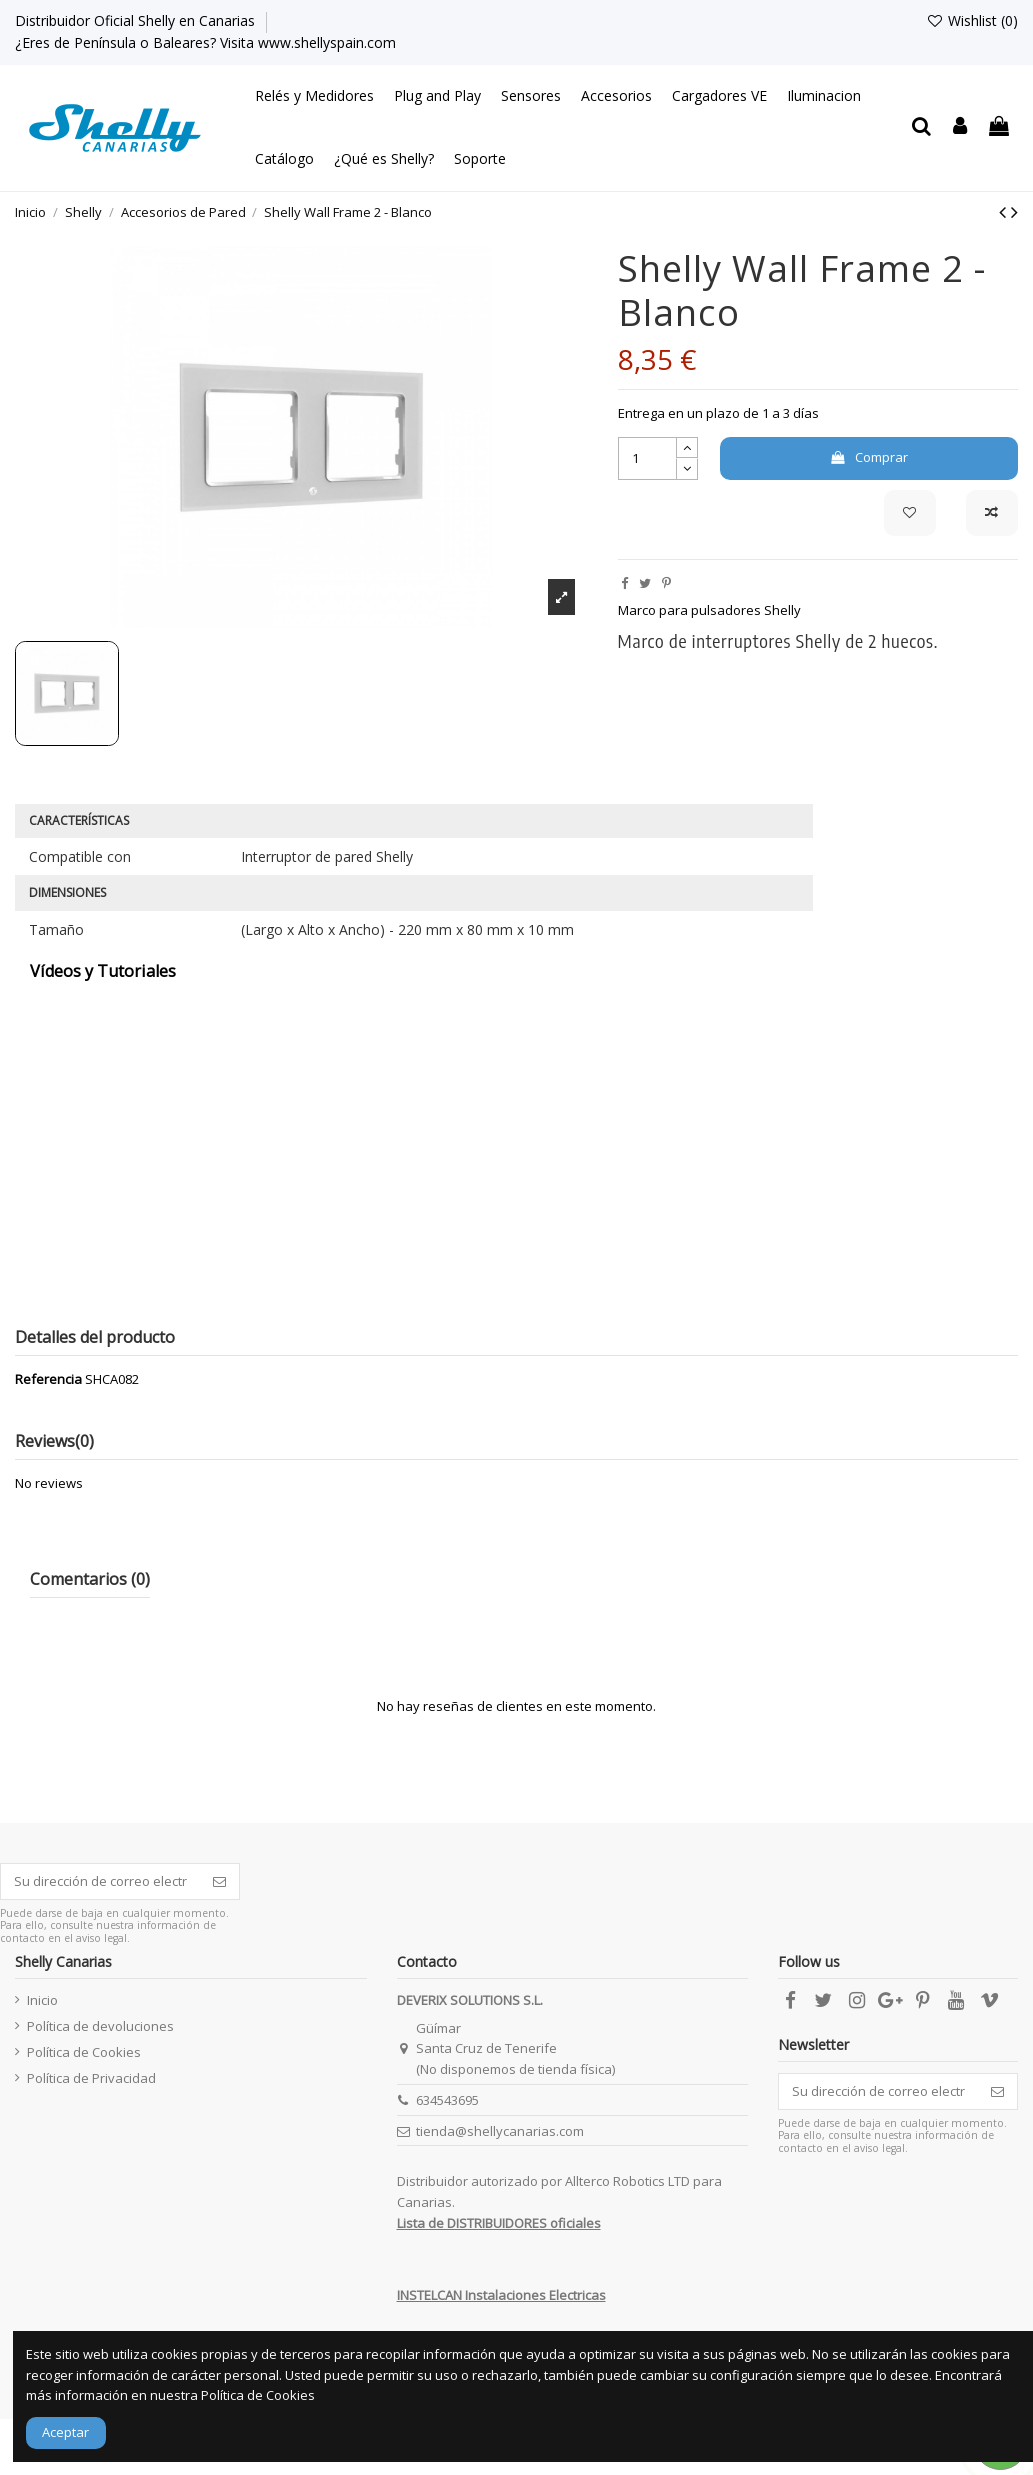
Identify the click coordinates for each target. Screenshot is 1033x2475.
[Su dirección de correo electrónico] (100, 1881)
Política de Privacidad (91, 2078)
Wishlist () (972, 20)
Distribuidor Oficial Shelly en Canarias (137, 20)
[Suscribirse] (219, 1881)
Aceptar (65, 2432)
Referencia (48, 1379)
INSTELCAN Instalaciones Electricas (501, 2295)
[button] (314, 96)
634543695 (447, 2100)
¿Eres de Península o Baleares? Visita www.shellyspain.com (205, 42)
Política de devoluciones (100, 2026)
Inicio (42, 2000)
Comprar (868, 457)
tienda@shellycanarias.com (500, 2131)
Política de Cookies (84, 2052)
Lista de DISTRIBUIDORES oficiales (499, 2223)
